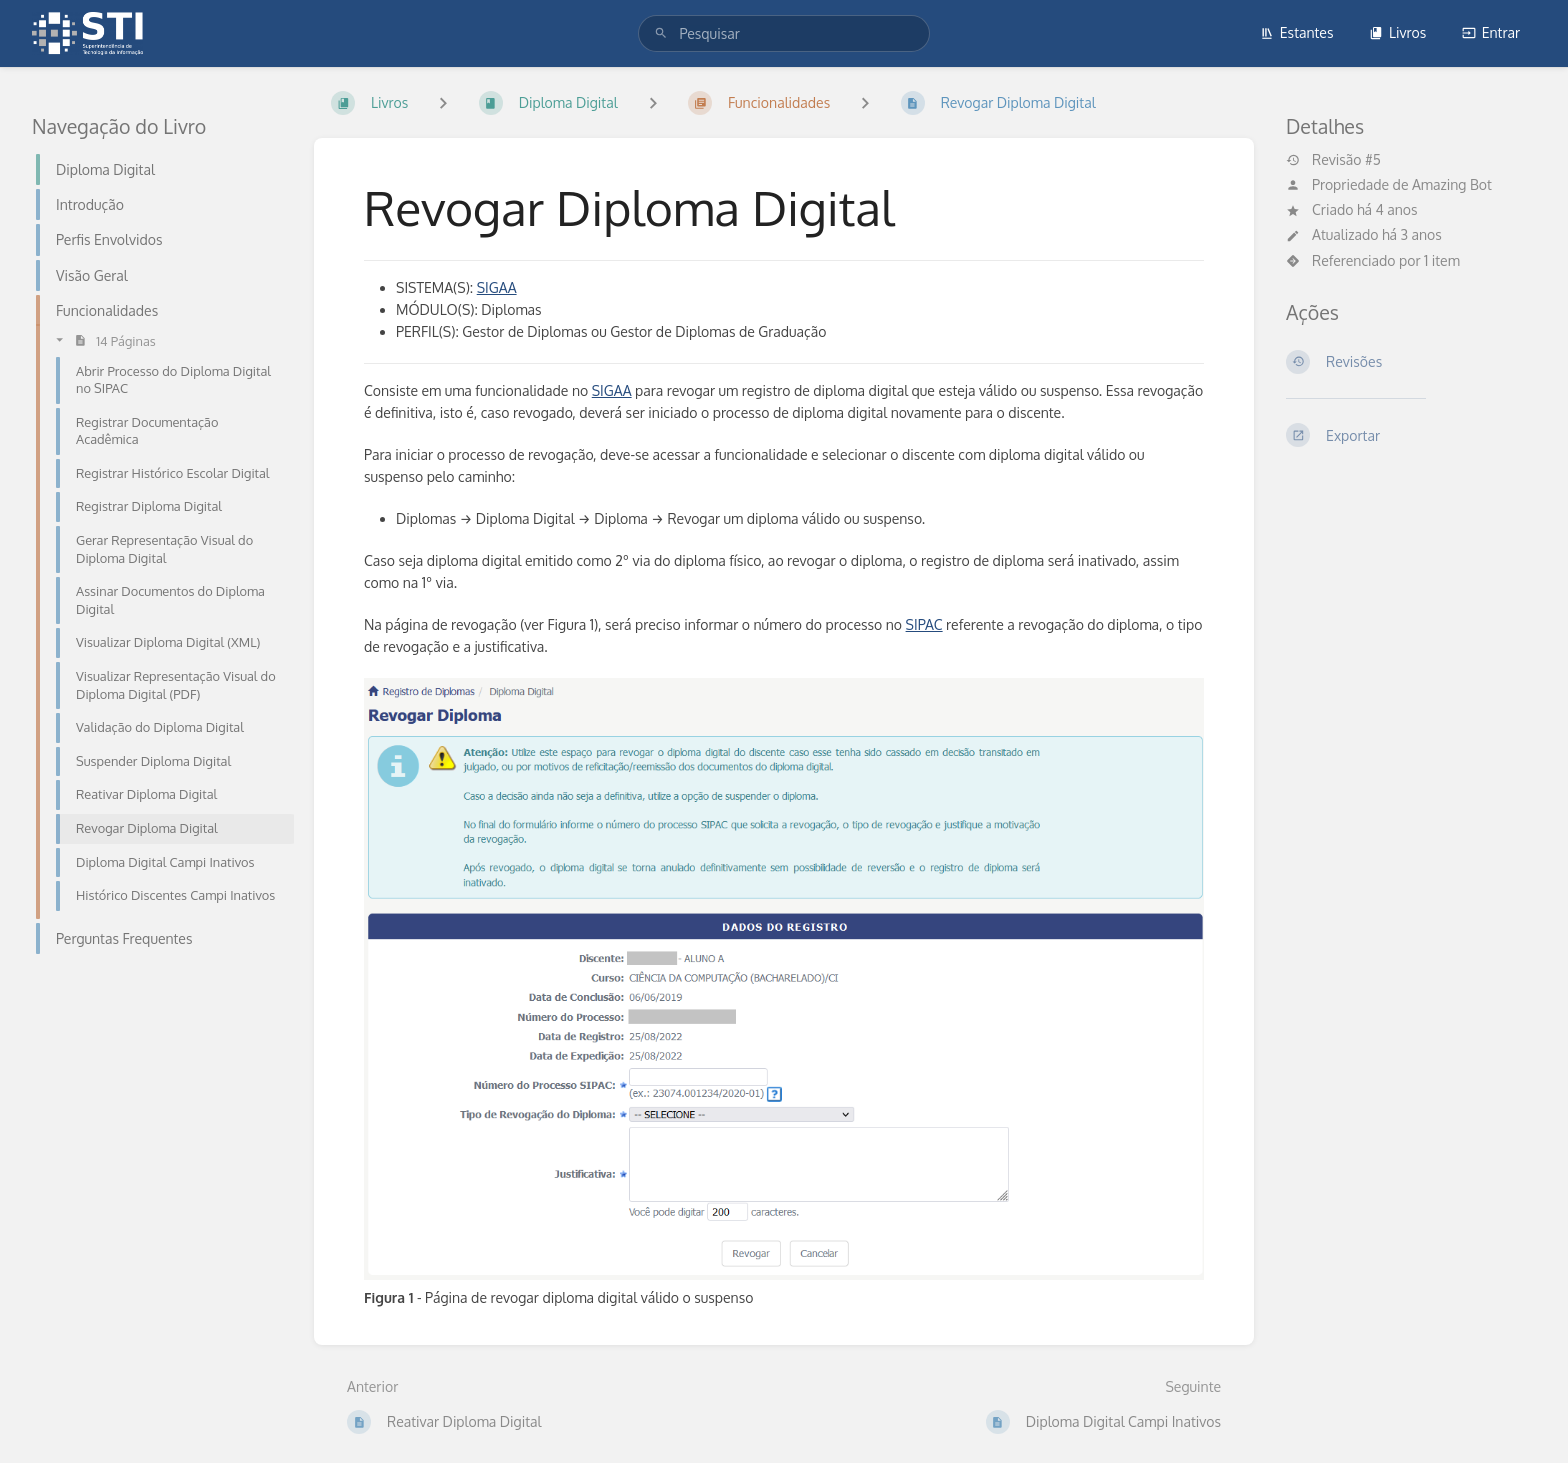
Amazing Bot (1452, 184)
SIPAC (924, 624)
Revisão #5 (1333, 160)
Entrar (1491, 32)
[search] (783, 33)
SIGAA (497, 287)
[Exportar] (1411, 435)
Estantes (1297, 32)
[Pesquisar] (661, 33)
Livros (1397, 32)
